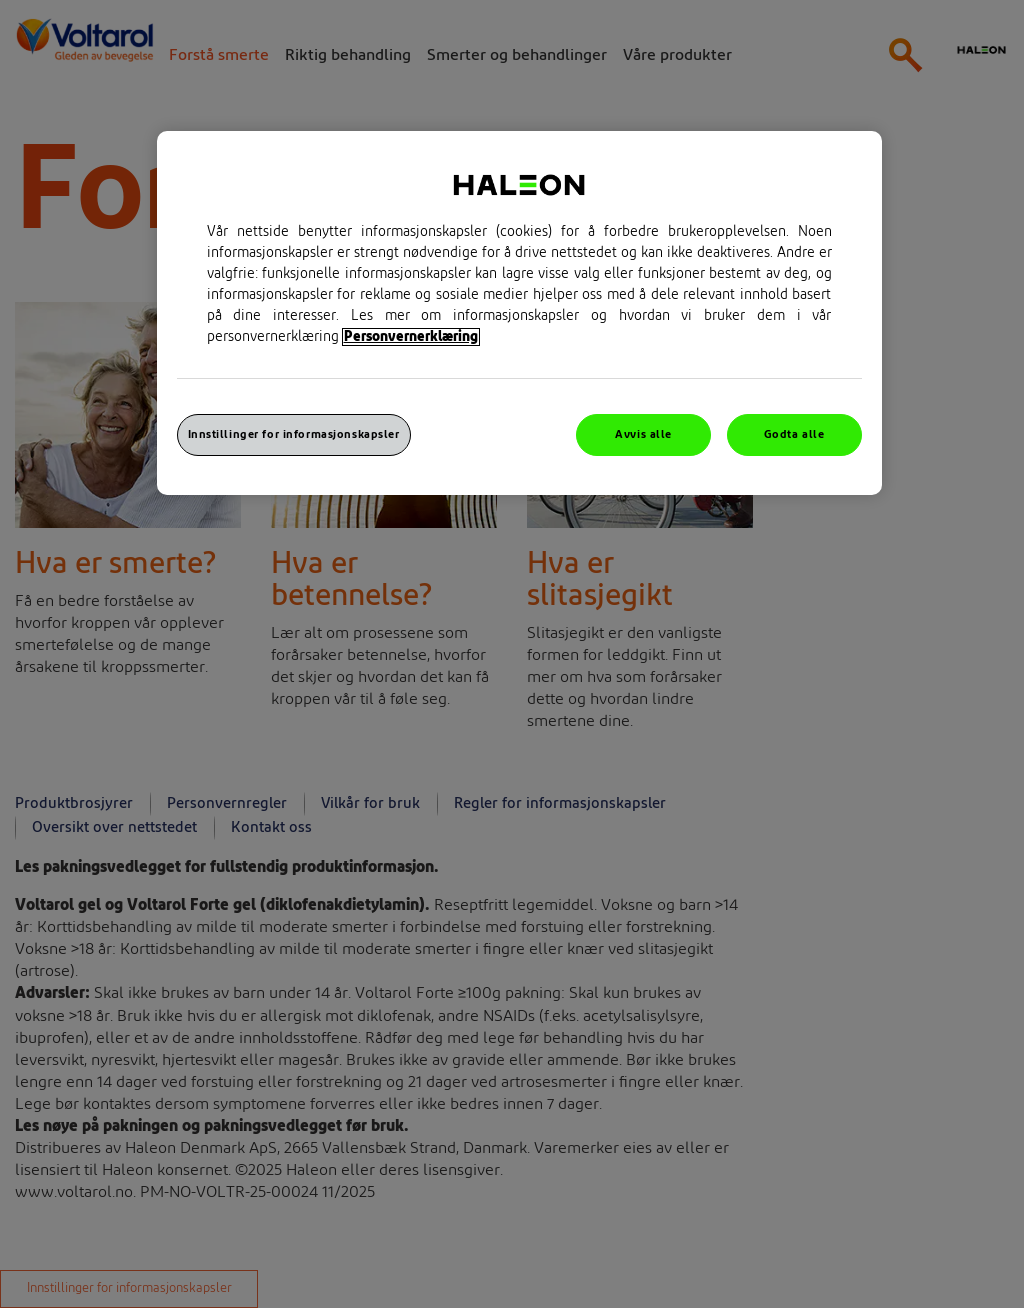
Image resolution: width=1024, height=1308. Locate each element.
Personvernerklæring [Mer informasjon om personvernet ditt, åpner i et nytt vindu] (411, 337)
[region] (519, 313)
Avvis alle (643, 434)
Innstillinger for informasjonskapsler (294, 434)
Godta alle (794, 434)
